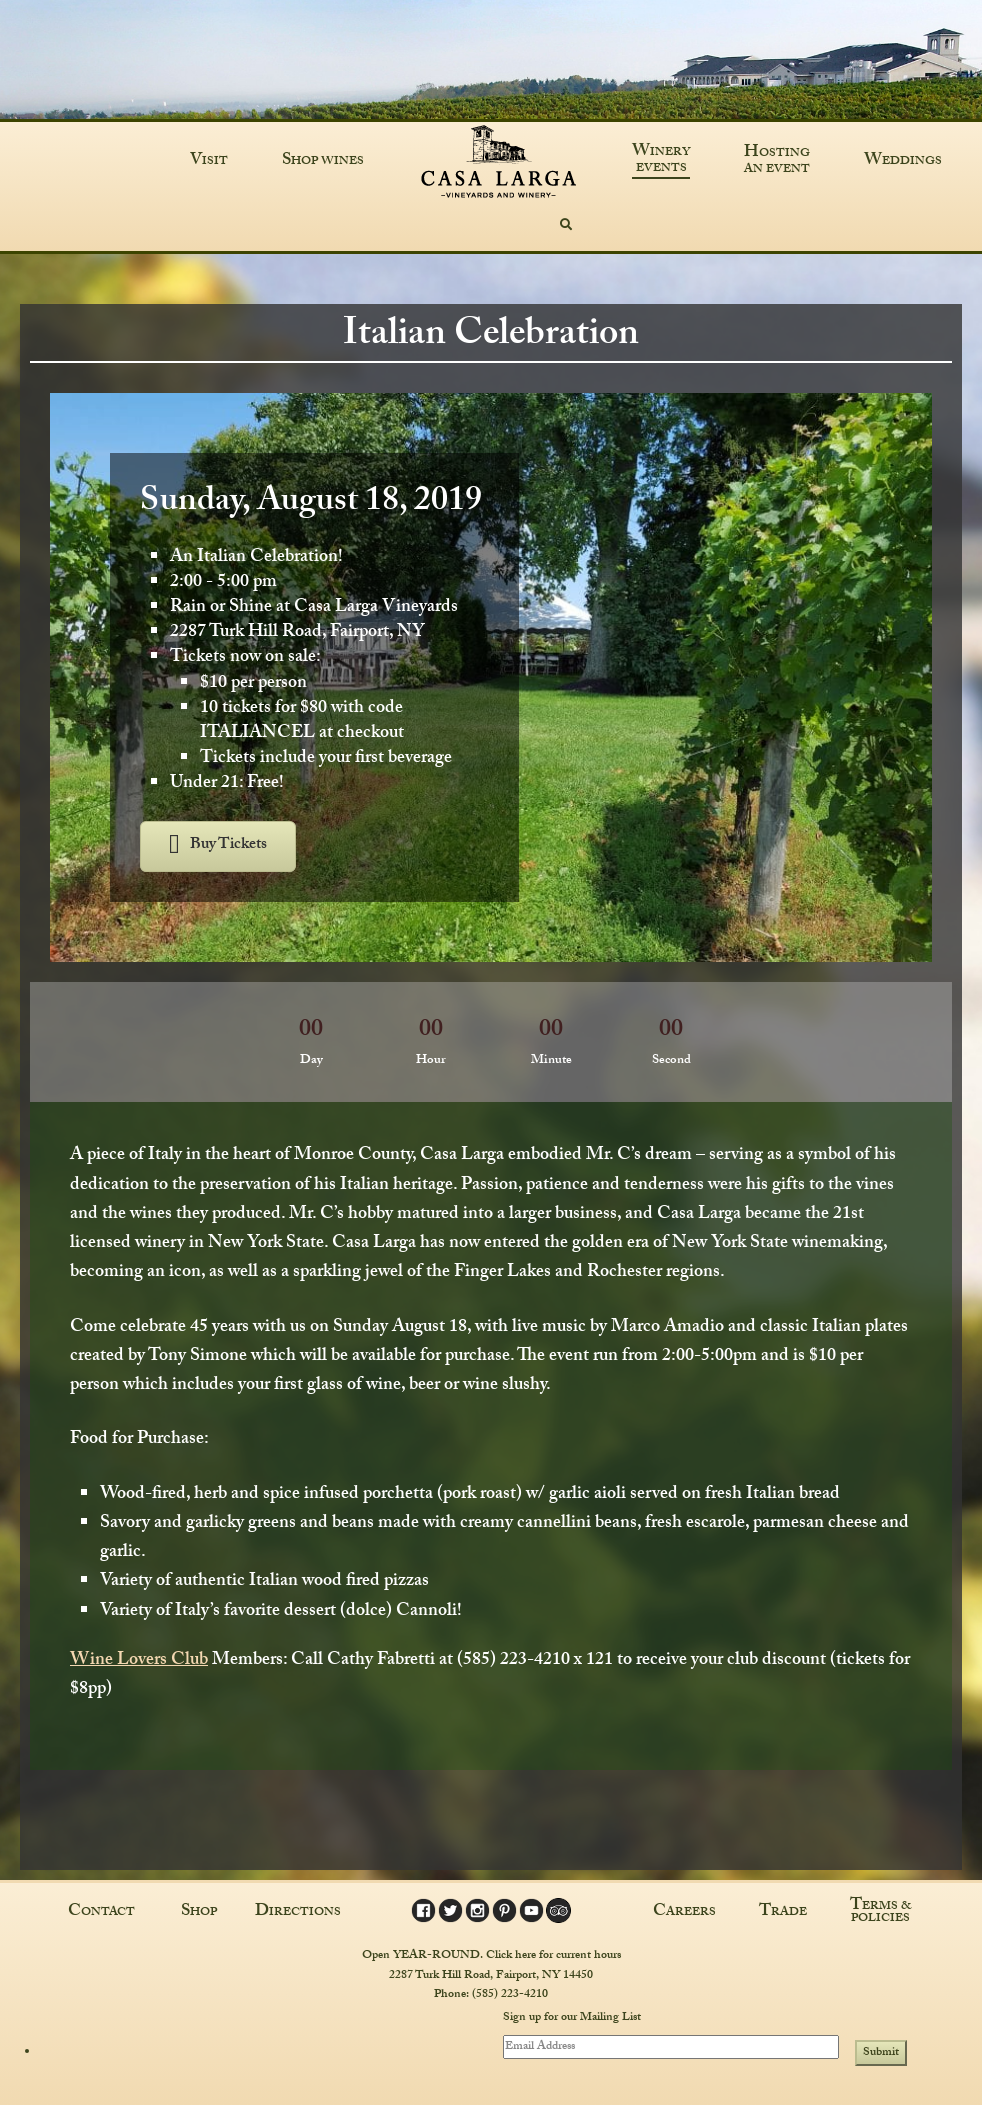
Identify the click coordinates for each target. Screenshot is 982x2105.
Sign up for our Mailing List (572, 2019)
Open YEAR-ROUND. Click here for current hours (491, 1956)
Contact (101, 1913)
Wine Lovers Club (139, 1661)
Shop (199, 1913)
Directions (298, 1913)
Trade (783, 1913)
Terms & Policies (881, 1913)
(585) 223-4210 (510, 1995)
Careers (684, 1913)
